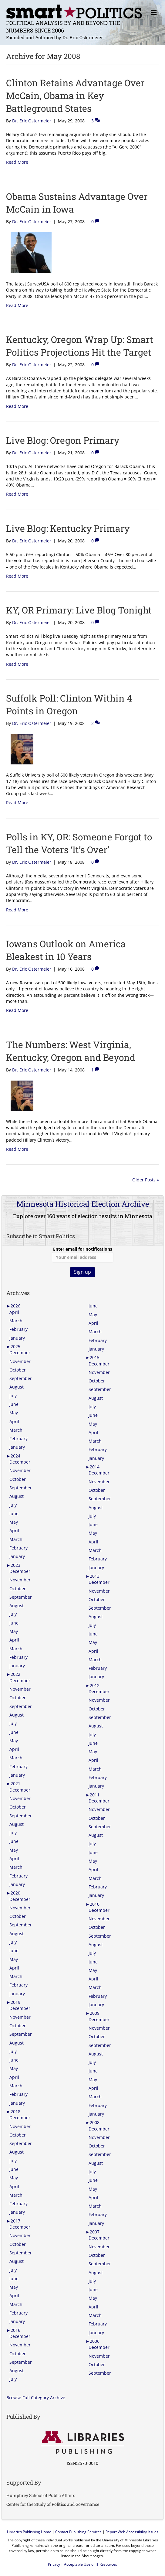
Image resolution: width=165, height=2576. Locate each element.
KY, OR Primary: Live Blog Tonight (79, 610)
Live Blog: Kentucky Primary (68, 528)
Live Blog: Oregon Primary (62, 440)
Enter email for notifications (82, 1254)
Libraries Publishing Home (29, 2531)
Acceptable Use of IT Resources (90, 2564)
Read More (17, 162)
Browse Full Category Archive (35, 2397)
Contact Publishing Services (78, 2531)
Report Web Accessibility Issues (132, 2531)
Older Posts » (145, 1180)
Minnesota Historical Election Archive (82, 1204)
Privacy (54, 2564)
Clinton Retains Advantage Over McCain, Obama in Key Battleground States (75, 95)
